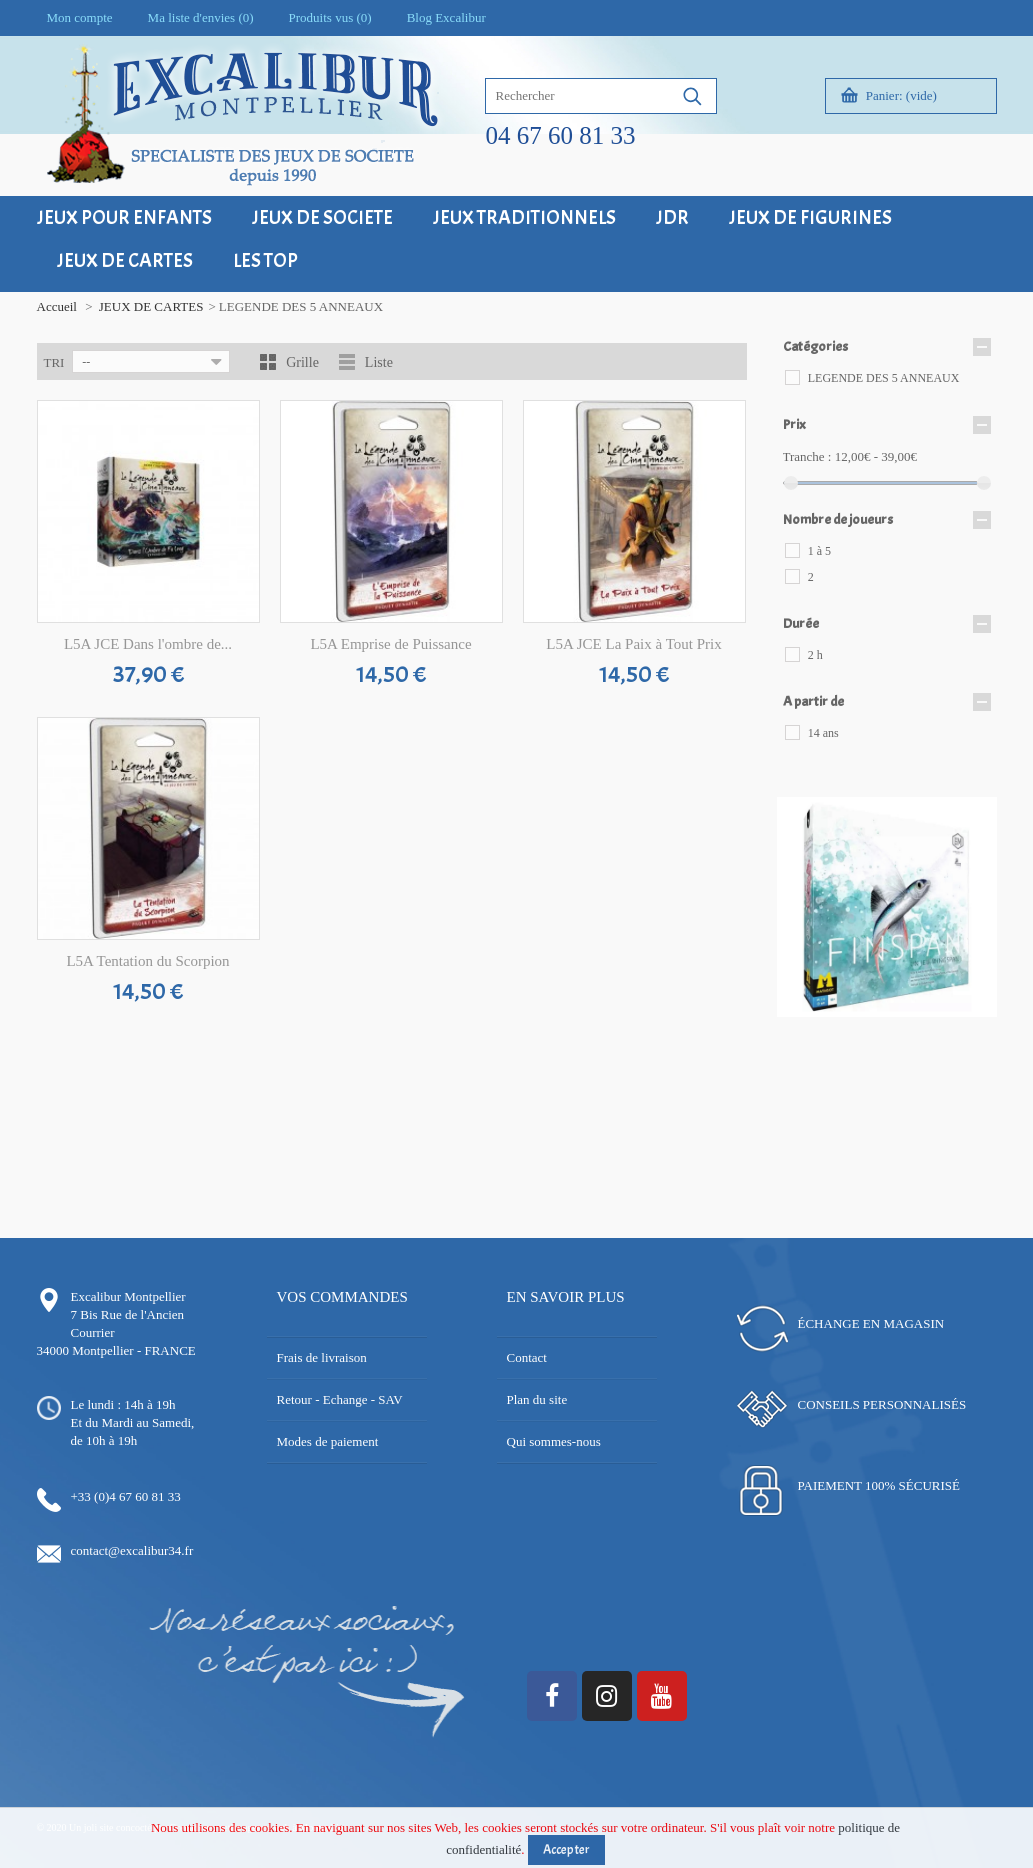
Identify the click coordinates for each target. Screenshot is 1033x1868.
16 (879, 1029)
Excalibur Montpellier (128, 1296)
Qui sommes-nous (554, 1441)
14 (984, 1011)
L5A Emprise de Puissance (390, 644)
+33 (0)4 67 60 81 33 (126, 1496)
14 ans (823, 733)
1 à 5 (819, 551)
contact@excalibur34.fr (132, 1550)
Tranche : (807, 456)
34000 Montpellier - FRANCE (116, 1350)
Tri (54, 362)
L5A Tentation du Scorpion (147, 961)
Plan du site (537, 1399)
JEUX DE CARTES (151, 306)
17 (894, 1029)
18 (909, 1029)
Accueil (57, 306)
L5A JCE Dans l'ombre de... (148, 644)
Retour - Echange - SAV (340, 1399)
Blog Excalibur (446, 17)
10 (924, 1011)
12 (954, 1011)
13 (969, 1011)
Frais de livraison (322, 1357)
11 (939, 1011)
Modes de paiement (328, 1441)
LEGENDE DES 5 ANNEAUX (884, 378)
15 (864, 1029)
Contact (527, 1357)
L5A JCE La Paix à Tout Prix (633, 644)
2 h (815, 655)
